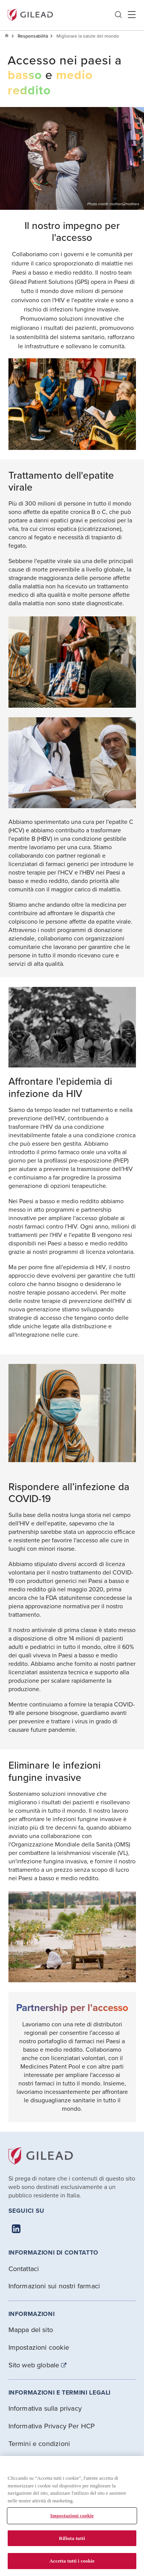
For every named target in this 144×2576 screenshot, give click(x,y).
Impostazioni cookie (38, 2347)
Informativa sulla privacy (45, 2408)
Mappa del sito (30, 2329)
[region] (72, 2516)
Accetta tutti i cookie (72, 2561)
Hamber (131, 15)
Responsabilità (33, 36)
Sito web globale (34, 2365)
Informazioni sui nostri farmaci (54, 2286)
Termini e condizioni (39, 2443)
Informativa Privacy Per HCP (51, 2426)
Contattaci (23, 2268)
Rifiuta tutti (72, 2538)
